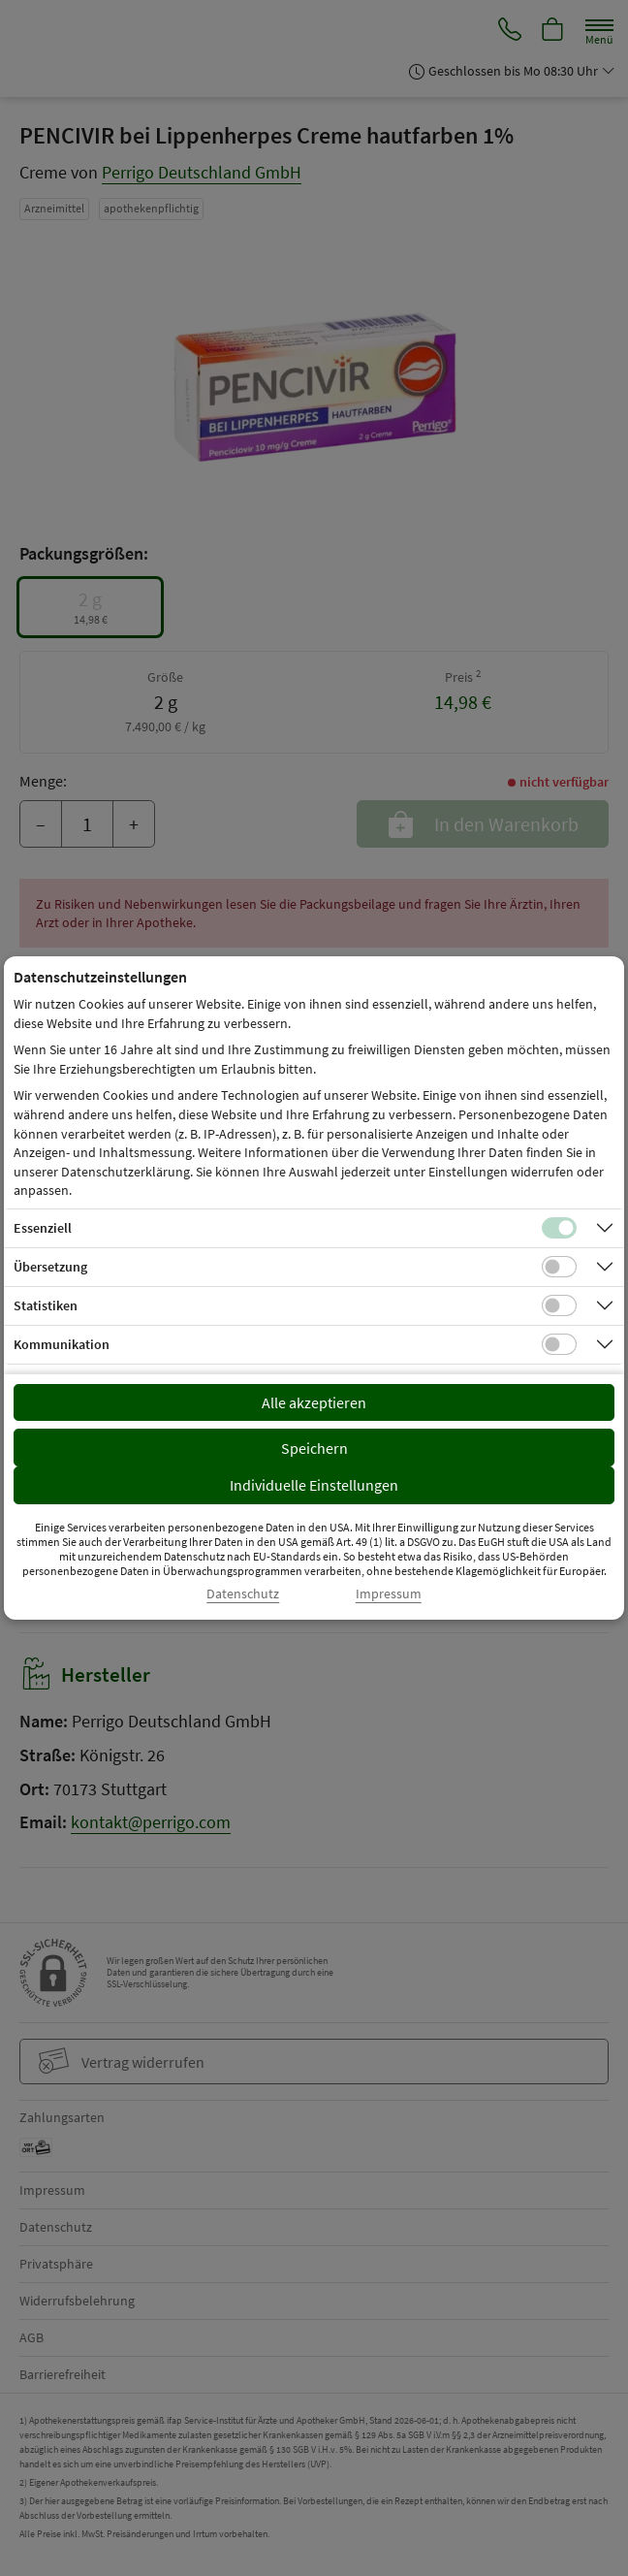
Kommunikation (62, 1344)
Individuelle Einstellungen (314, 1485)
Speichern (314, 1448)
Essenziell (43, 1228)
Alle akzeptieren (314, 1402)
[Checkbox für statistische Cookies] (559, 1305)
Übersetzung (50, 1266)
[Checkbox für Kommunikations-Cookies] (559, 1344)
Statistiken (46, 1305)
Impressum (389, 1594)
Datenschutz (242, 1594)
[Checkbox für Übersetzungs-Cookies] (559, 1266)
